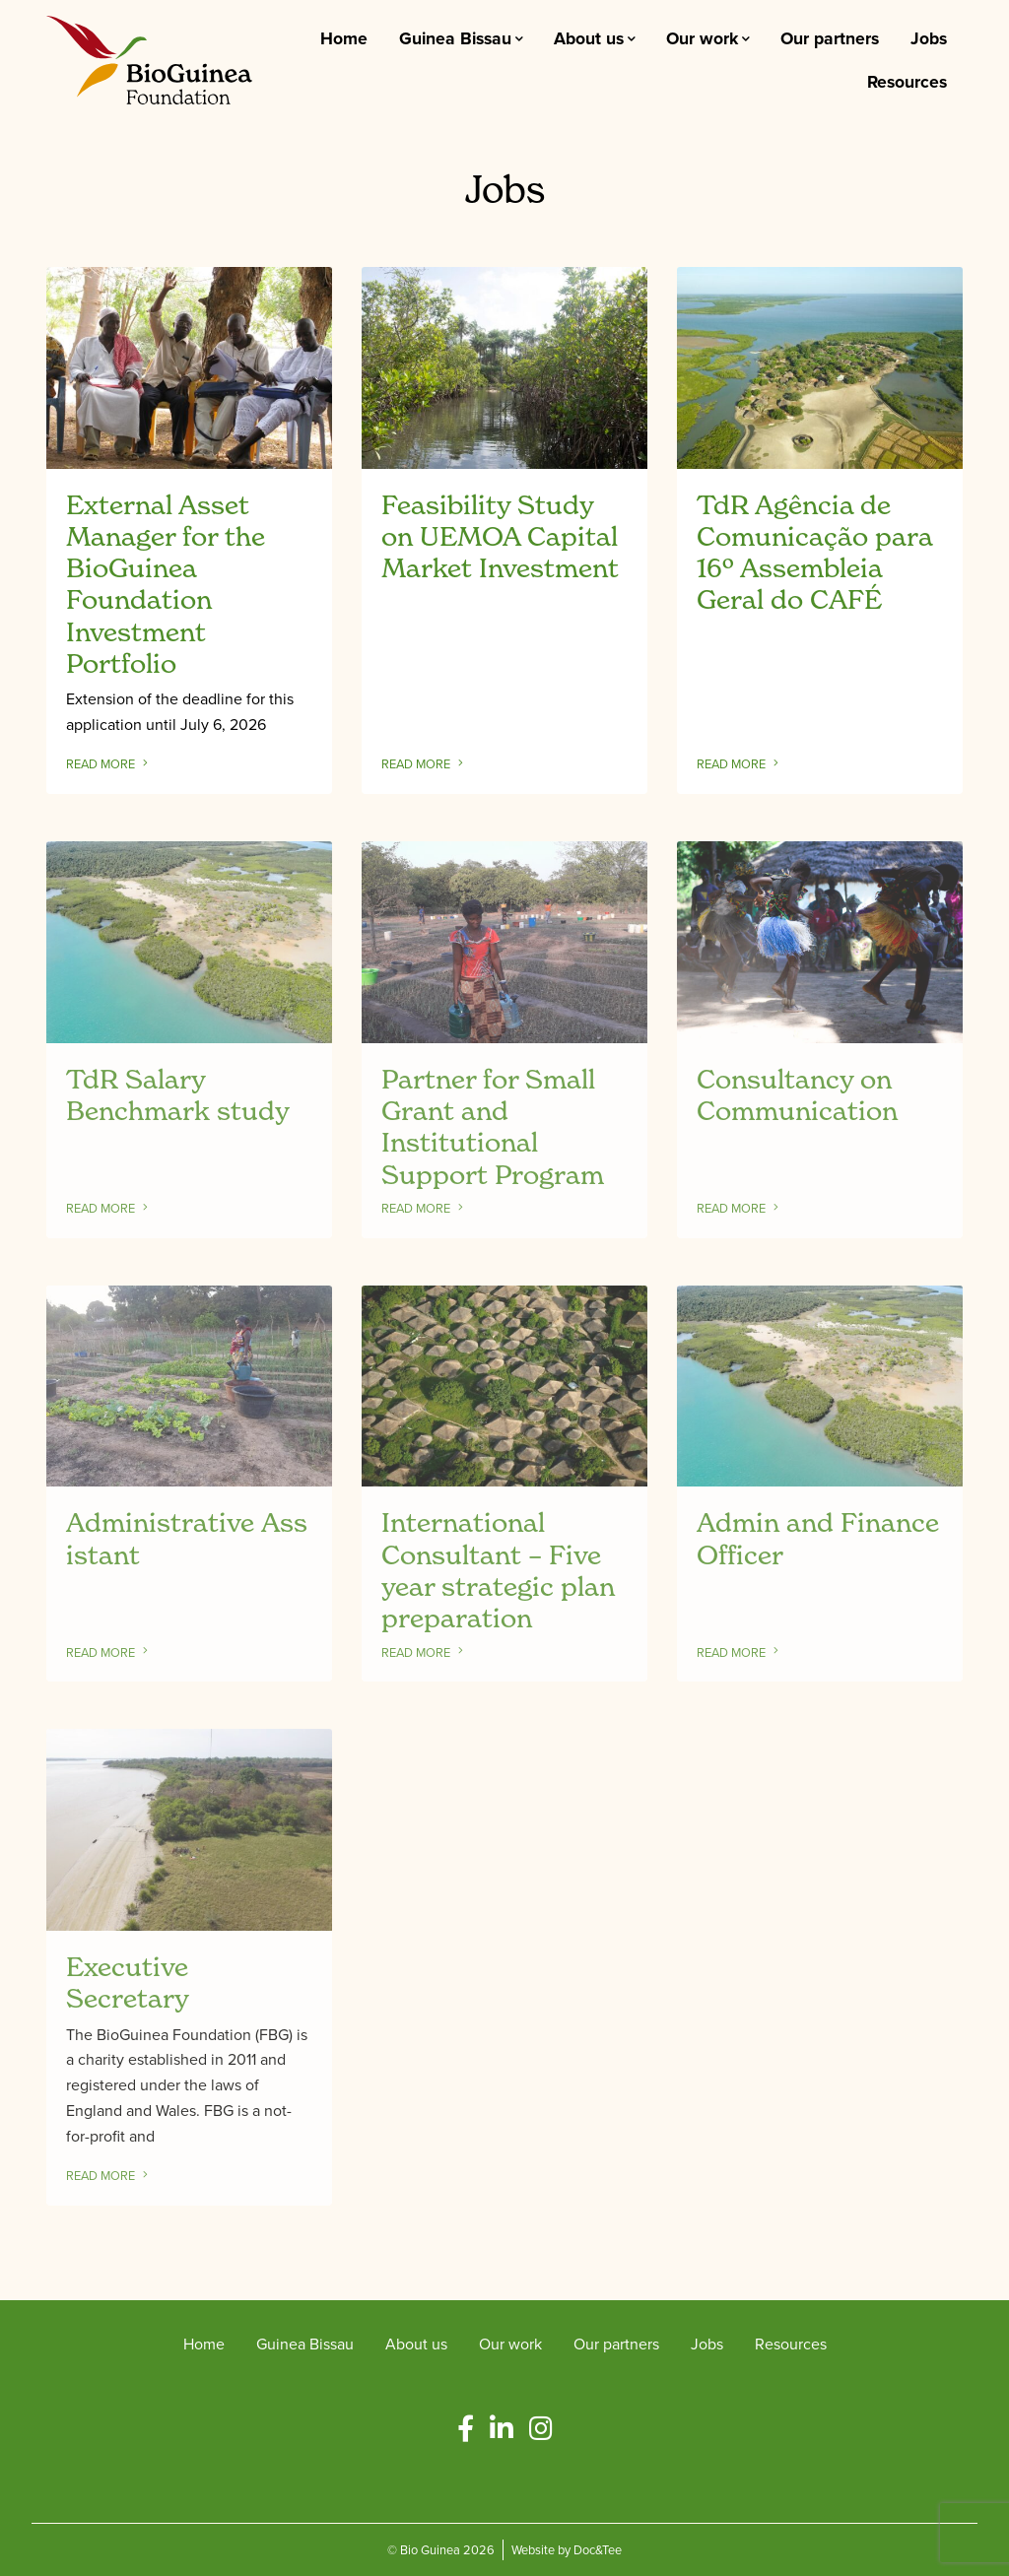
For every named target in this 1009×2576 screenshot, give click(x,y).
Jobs (928, 38)
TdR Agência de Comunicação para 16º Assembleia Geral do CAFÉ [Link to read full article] (814, 552)
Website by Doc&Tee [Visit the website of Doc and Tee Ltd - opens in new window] (566, 2549)
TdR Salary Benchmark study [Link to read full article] (178, 1094)
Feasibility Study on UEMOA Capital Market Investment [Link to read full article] (500, 536)
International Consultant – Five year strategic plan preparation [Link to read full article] (498, 1569)
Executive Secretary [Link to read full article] (127, 1982)
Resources (907, 81)
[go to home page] (149, 58)
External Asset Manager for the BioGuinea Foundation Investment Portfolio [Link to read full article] (165, 584)
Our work (702, 38)
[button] (465, 2428)
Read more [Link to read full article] (114, 764)
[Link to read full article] (189, 368)
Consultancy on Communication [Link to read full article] (797, 1094)
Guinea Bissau (455, 38)
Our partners (829, 38)
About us (589, 38)
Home (344, 38)
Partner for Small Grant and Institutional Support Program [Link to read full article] (492, 1126)
